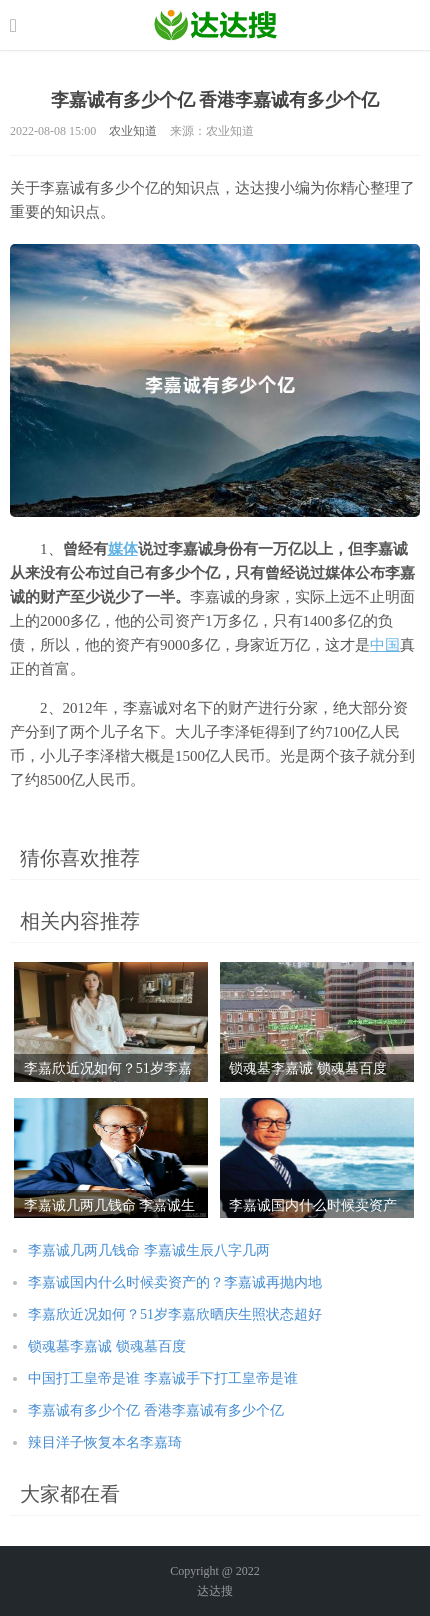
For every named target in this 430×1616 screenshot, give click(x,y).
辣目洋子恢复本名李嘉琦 (105, 1442)
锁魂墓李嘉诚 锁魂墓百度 (107, 1346)
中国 (385, 645)
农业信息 (215, 25)
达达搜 (215, 1591)
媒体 (123, 549)
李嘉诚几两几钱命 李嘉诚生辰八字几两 (149, 1250)
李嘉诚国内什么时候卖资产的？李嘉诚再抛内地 (175, 1282)
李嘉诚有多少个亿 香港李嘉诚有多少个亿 (156, 1410)
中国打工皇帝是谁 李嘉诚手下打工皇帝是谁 (163, 1378)
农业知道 (133, 131)
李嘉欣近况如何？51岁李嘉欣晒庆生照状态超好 (175, 1314)
